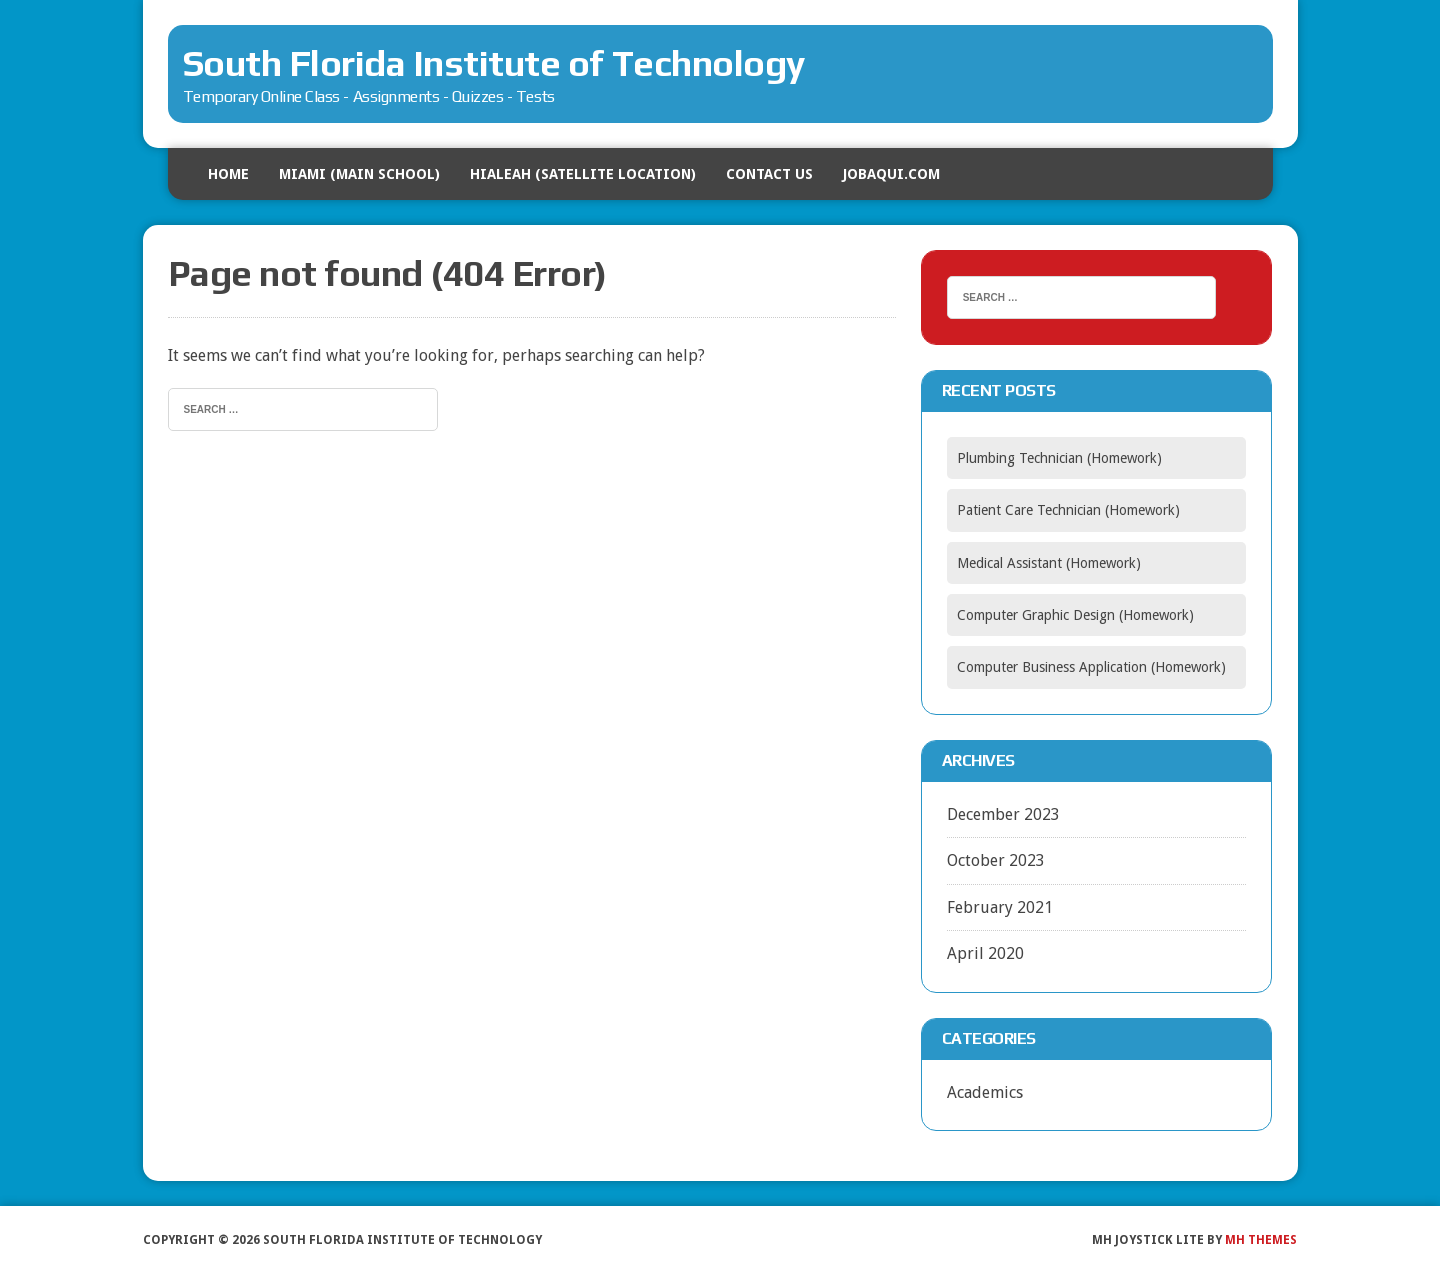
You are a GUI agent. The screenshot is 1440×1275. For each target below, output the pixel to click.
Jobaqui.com (891, 174)
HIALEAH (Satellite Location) (583, 174)
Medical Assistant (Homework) (1049, 563)
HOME (228, 174)
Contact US (769, 174)
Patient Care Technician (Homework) (1068, 510)
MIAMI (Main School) (359, 174)
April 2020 (985, 953)
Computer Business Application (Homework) (1091, 667)
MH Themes (1261, 1240)
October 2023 (996, 860)
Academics (985, 1092)
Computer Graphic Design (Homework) (1075, 615)
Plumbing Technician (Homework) (1059, 458)
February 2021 (1000, 907)
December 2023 (1003, 814)
